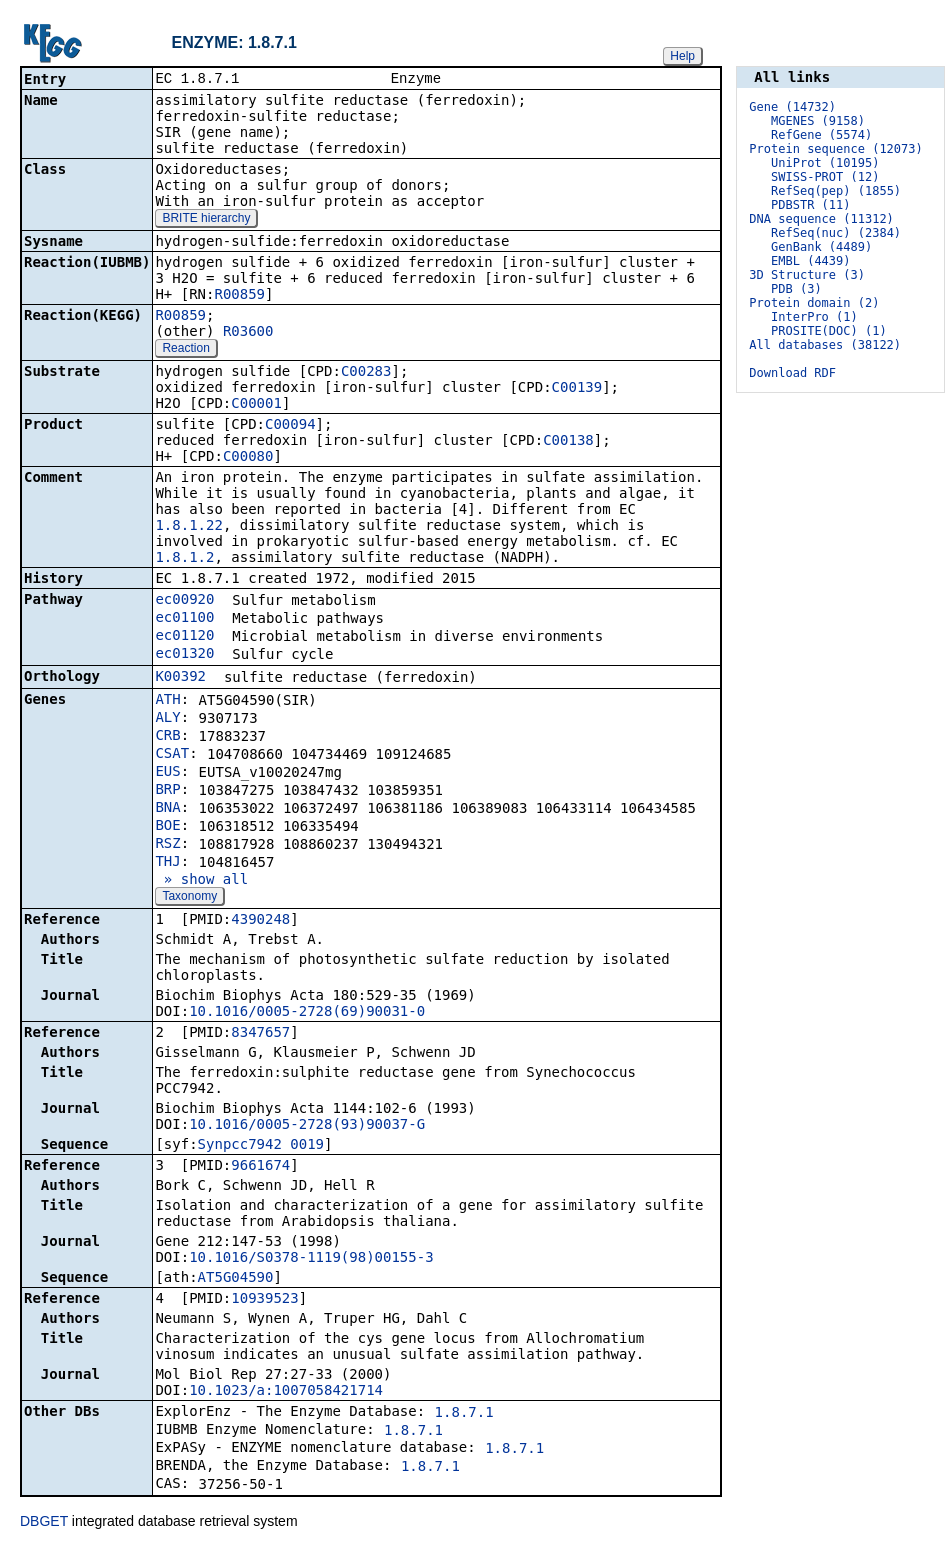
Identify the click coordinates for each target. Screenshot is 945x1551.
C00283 (366, 373)
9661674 (260, 1167)
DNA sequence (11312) (821, 219)
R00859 (239, 296)
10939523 (264, 1300)
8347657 (260, 1034)
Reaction (185, 350)
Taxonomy (189, 898)
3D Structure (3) (807, 275)
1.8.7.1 (464, 1414)
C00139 (577, 389)
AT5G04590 (236, 1279)
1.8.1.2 (184, 559)
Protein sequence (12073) (835, 149)
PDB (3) (796, 289)
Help (682, 56)
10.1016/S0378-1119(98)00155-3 (311, 1259)
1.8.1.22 (188, 527)
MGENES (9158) (818, 121)
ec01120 (184, 637)
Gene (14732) (792, 107)
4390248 (260, 921)
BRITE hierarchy (206, 220)
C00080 (248, 458)
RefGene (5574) (821, 135)
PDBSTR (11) (810, 205)
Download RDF (792, 373)
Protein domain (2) (814, 303)
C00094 (290, 426)
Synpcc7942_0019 (261, 1146)
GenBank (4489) (821, 247)
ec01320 (184, 655)
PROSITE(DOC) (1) (829, 331)
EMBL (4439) (810, 261)
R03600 (248, 333)
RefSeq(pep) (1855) (836, 191)
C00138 (568, 442)
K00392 (180, 678)
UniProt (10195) (825, 163)
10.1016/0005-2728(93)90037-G (307, 1126)
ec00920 (184, 601)
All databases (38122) (825, 345)
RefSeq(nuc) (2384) (836, 233)
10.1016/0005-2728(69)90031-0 (307, 1013)
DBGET (44, 1523)
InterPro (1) (814, 317)
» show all (201, 881)
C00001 (256, 405)
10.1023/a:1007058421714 (286, 1392)
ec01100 (184, 619)
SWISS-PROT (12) (825, 177)
